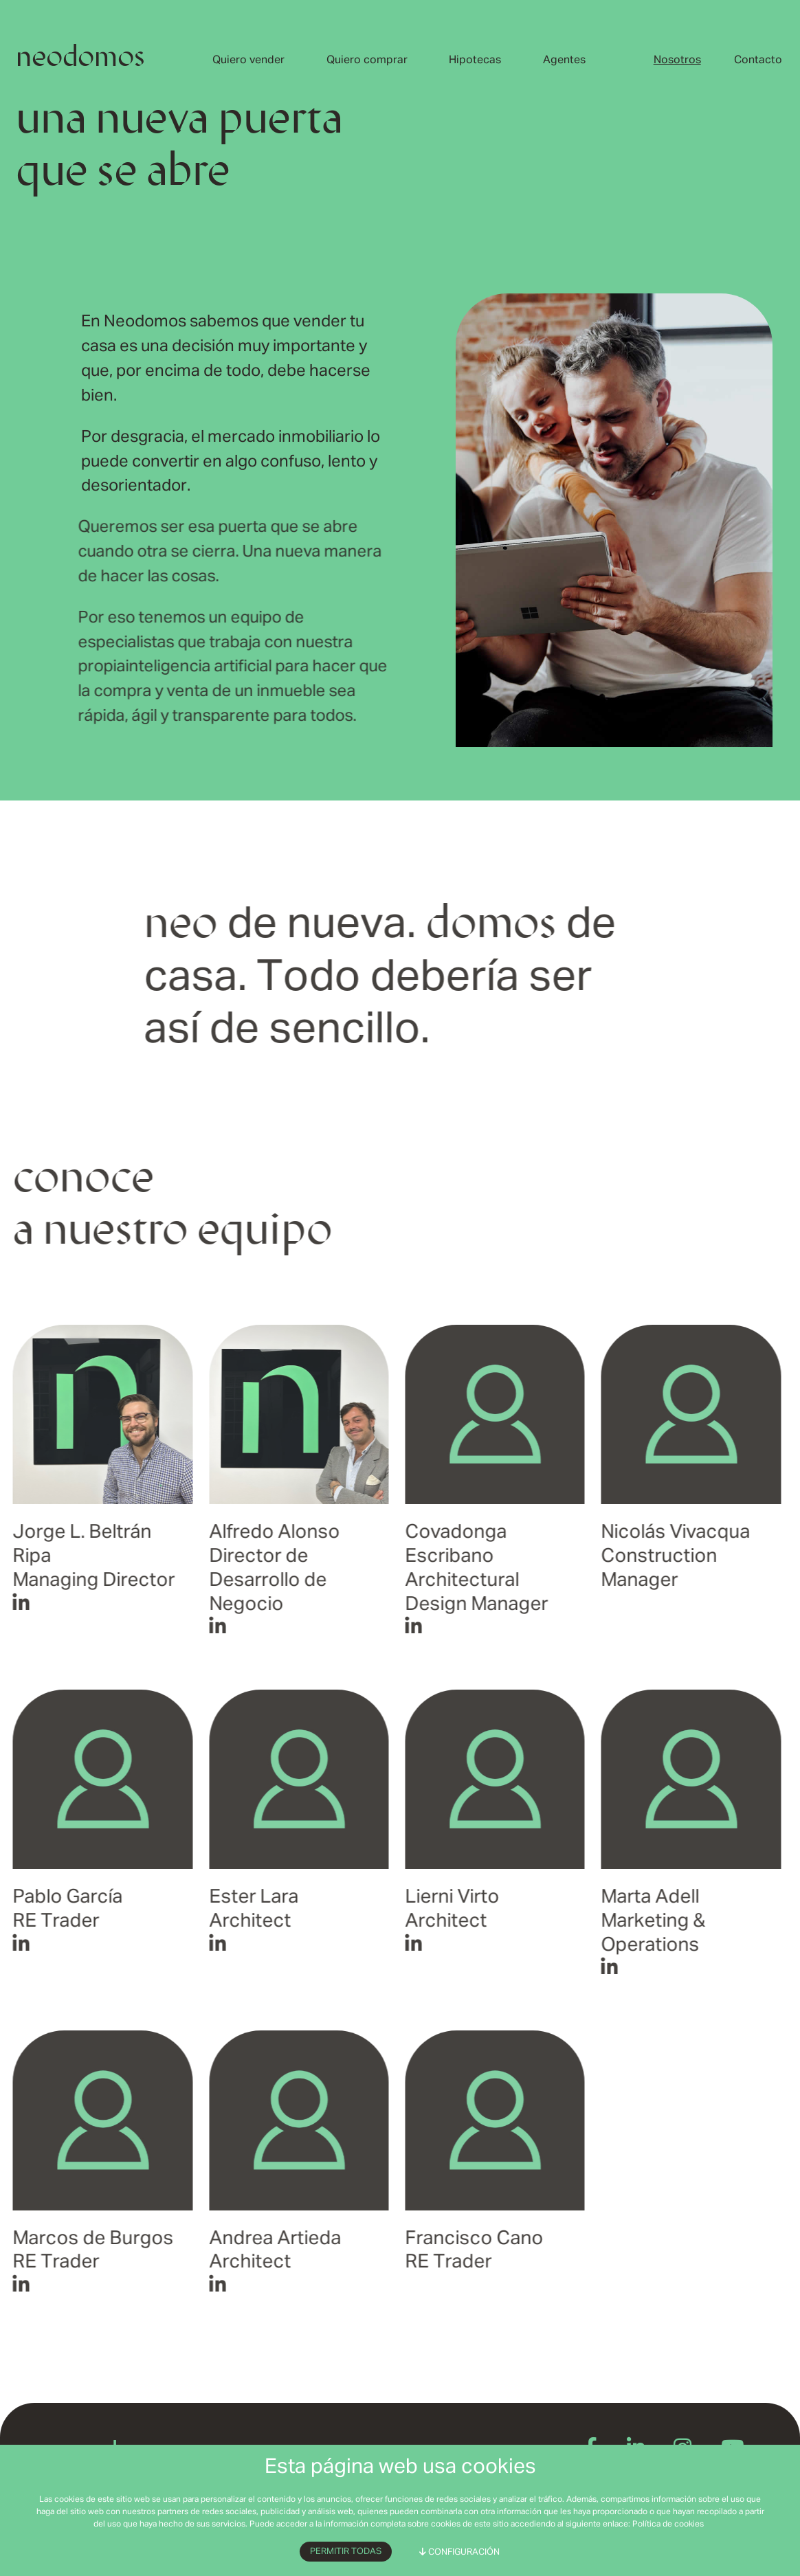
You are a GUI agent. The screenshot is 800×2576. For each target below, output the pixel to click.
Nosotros (677, 60)
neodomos (80, 59)
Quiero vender (248, 60)
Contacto (758, 60)
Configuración (459, 2552)
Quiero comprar (367, 60)
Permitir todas (345, 2551)
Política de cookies (668, 2524)
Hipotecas (475, 60)
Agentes (564, 60)
